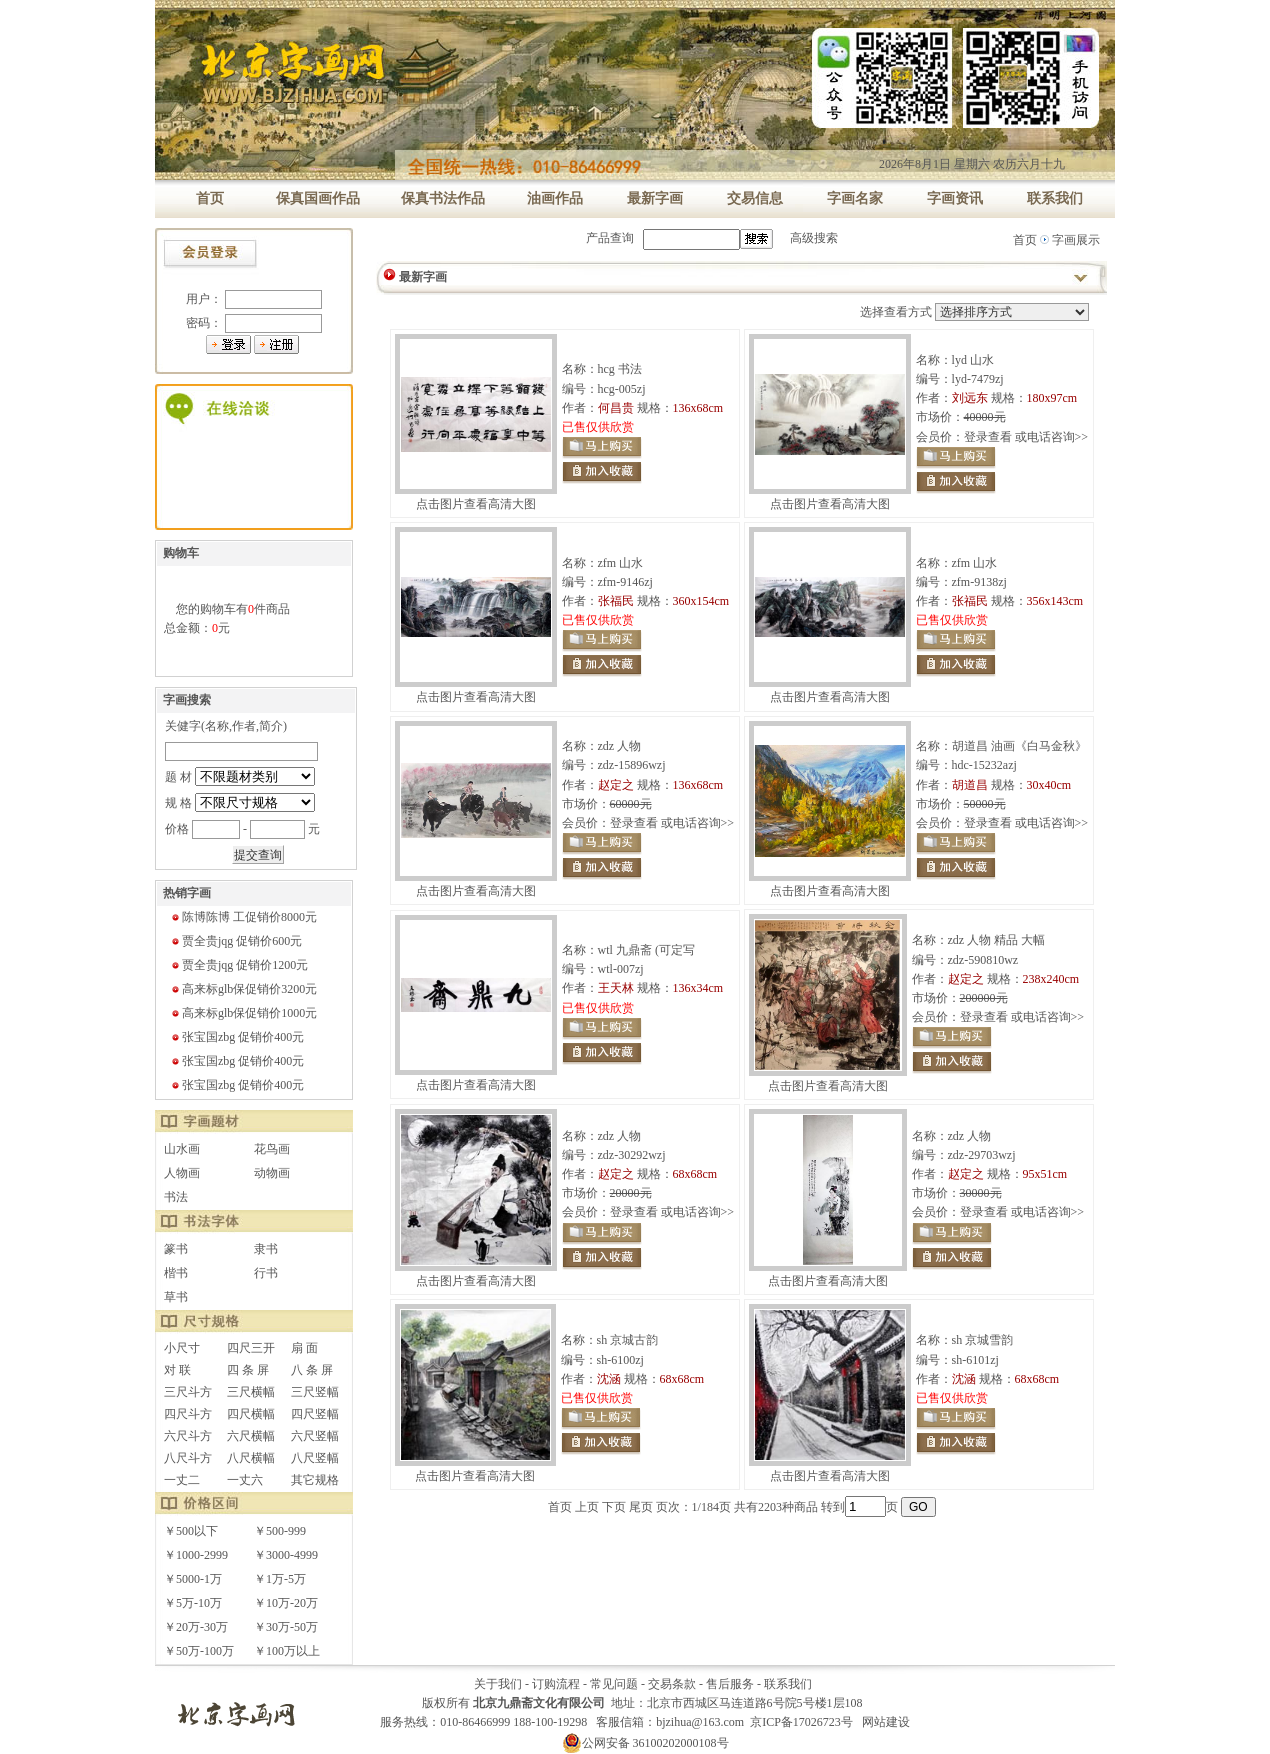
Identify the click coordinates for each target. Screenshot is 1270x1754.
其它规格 (315, 1480)
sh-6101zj (975, 1360)
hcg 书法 (620, 369)
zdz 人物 (620, 746)
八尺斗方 (188, 1458)
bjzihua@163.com (700, 1722)
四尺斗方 (188, 1414)
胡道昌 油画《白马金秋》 (1019, 746)
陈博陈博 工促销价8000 (243, 917)
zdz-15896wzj (632, 765)
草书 (176, 1297)
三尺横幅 (251, 1392)
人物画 (182, 1173)
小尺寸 (182, 1348)
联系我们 (788, 1684)
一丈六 (245, 1480)
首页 (1025, 240)
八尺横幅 (251, 1458)
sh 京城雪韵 (983, 1340)
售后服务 (730, 1684)
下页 (614, 1507)
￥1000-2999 (196, 1555)
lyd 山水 (973, 360)
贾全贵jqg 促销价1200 (239, 965)
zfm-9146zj (625, 582)
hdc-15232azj (984, 765)
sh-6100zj (620, 1360)
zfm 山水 (621, 563)
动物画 (272, 1173)
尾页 (641, 1507)
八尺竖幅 (315, 1458)
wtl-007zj (621, 969)
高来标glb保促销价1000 (243, 1013)
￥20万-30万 (196, 1627)
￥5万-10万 (193, 1603)
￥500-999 (280, 1531)
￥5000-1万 (193, 1579)
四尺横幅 (251, 1414)
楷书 (176, 1273)
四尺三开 (251, 1348)
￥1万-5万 (280, 1579)
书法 (176, 1197)
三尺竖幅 (315, 1392)
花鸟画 (272, 1149)
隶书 (266, 1249)
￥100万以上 (287, 1651)
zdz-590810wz (983, 960)
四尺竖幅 (315, 1414)
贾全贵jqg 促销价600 (236, 941)
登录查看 (988, 437)
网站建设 (886, 1722)
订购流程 (556, 1684)
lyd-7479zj (978, 379)
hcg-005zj (622, 389)
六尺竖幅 (315, 1436)
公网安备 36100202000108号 (645, 1743)
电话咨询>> (1058, 437)
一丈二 (182, 1480)
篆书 (176, 1249)
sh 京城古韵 (628, 1340)
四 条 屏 (248, 1370)
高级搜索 (814, 238)
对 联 (177, 1370)
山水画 (182, 1149)
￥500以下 (191, 1531)
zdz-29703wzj (982, 1155)
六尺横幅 (251, 1436)
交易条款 (672, 1684)
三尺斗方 (188, 1392)
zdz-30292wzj (632, 1155)
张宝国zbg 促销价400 (237, 1037)
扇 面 (304, 1348)
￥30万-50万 (286, 1627)
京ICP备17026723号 (801, 1722)
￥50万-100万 (199, 1651)
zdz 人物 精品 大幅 (997, 940)
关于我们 (498, 1684)
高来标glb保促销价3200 (243, 989)
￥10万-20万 (286, 1603)
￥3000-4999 (286, 1555)
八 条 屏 (312, 1370)
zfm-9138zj (979, 582)
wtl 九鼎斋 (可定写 (646, 950)
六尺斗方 (188, 1436)
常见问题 (614, 1684)
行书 (266, 1273)
